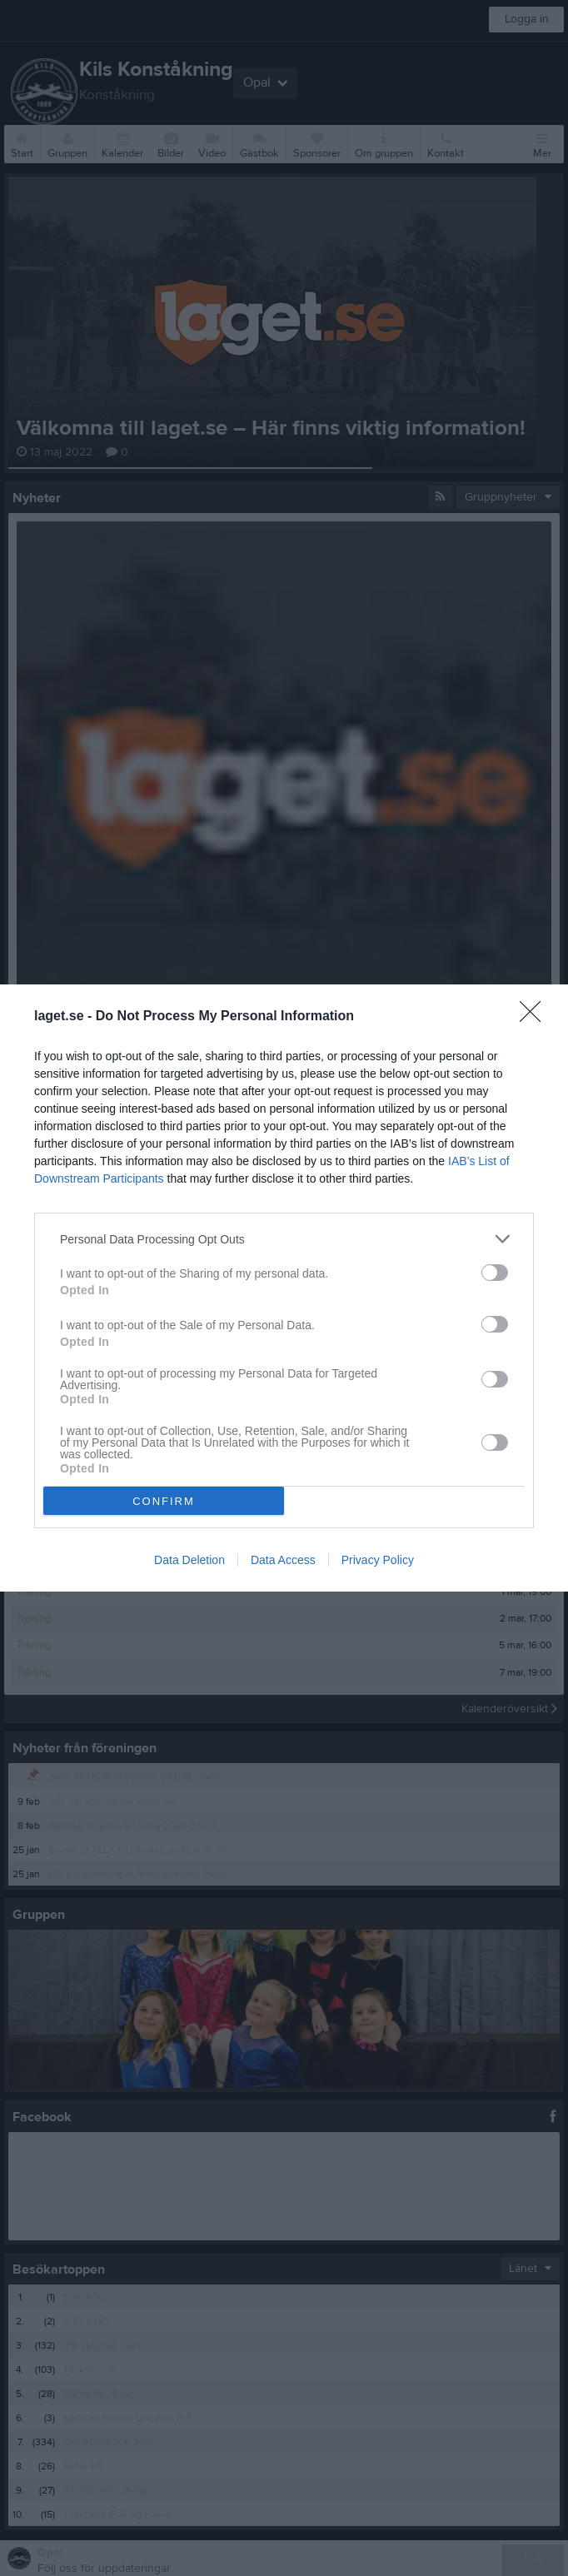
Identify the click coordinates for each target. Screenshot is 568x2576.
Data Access (283, 1560)
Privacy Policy (377, 1560)
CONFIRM (163, 1501)
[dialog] (284, 1288)
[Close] (535, 1017)
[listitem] (284, 1239)
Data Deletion (189, 1560)
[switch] (494, 1272)
